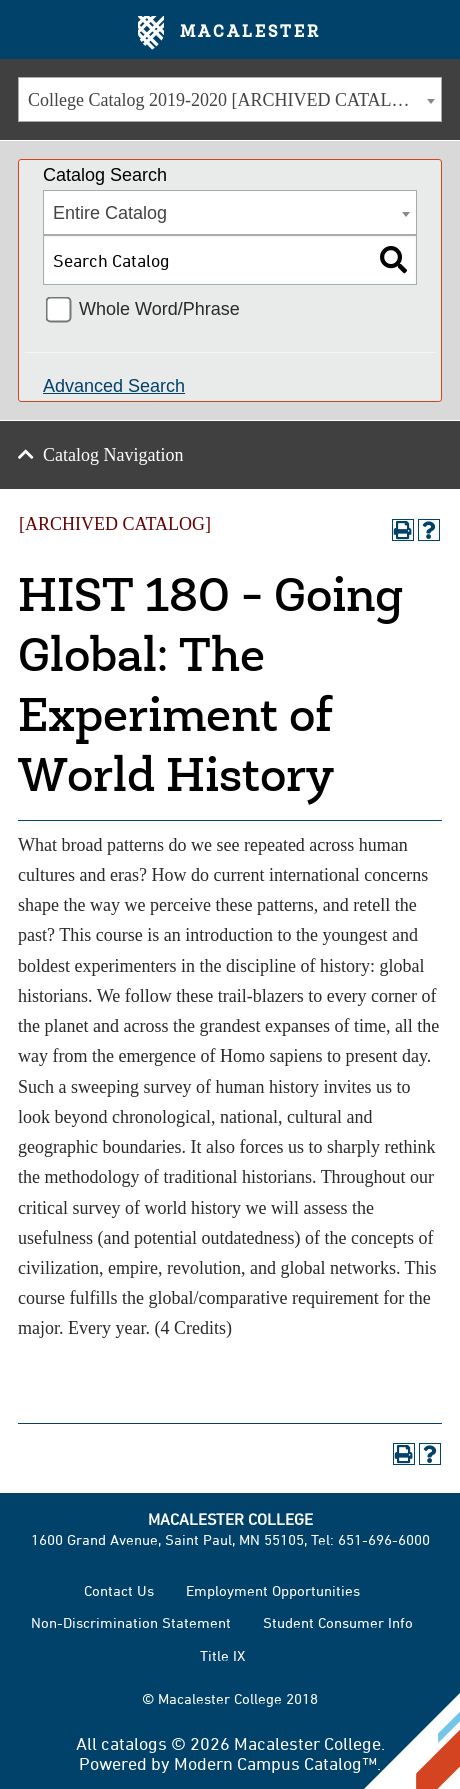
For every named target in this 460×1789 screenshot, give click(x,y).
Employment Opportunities (273, 1590)
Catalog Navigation (113, 455)
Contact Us (119, 1590)
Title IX (222, 1655)
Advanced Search (114, 386)
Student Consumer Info (338, 1622)
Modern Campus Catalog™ (275, 1763)
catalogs (134, 1743)
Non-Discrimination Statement (131, 1622)
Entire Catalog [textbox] (110, 213)
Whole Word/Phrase (159, 309)
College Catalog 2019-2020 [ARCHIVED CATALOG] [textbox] (226, 100)
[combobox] (230, 99)
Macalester (229, 33)
